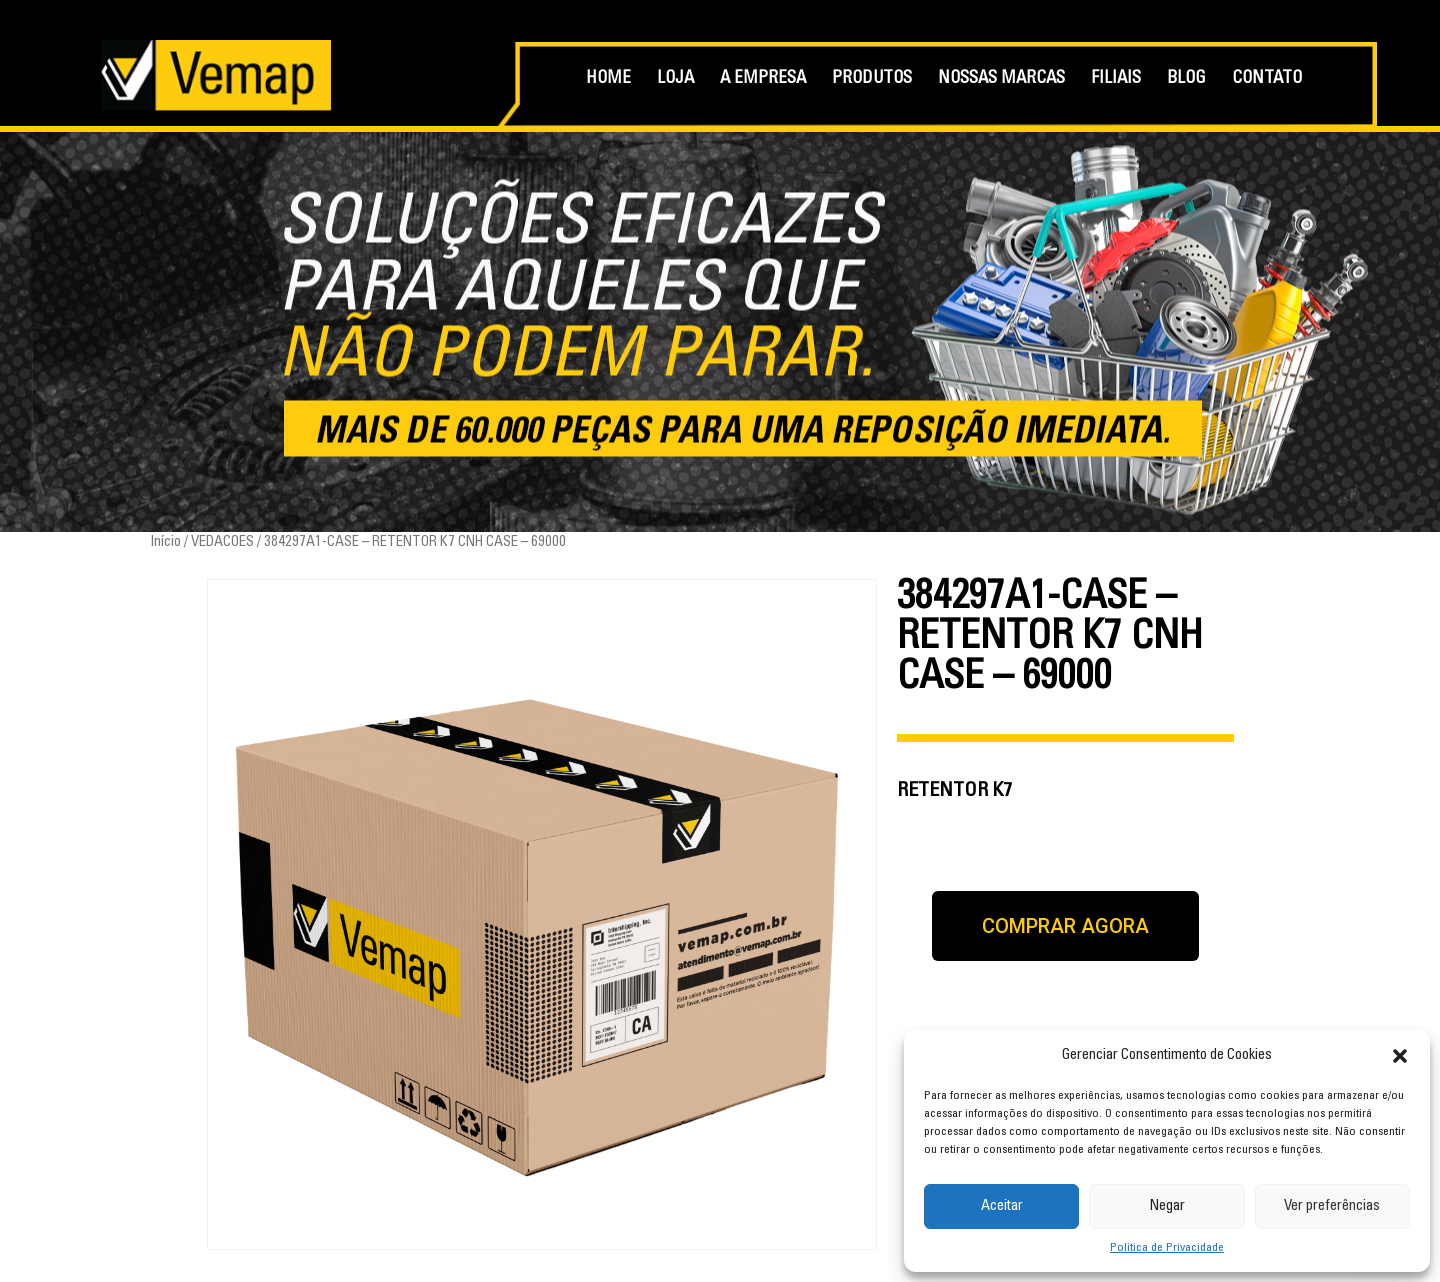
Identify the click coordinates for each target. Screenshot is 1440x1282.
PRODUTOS (872, 79)
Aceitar (1002, 1206)
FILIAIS (1116, 79)
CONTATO (1267, 79)
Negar (1167, 1206)
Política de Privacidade (1167, 1248)
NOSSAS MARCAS (1001, 79)
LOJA (675, 79)
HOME (608, 79)
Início (165, 542)
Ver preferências (1332, 1206)
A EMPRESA (763, 79)
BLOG (1186, 79)
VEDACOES (222, 542)
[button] (1400, 1056)
